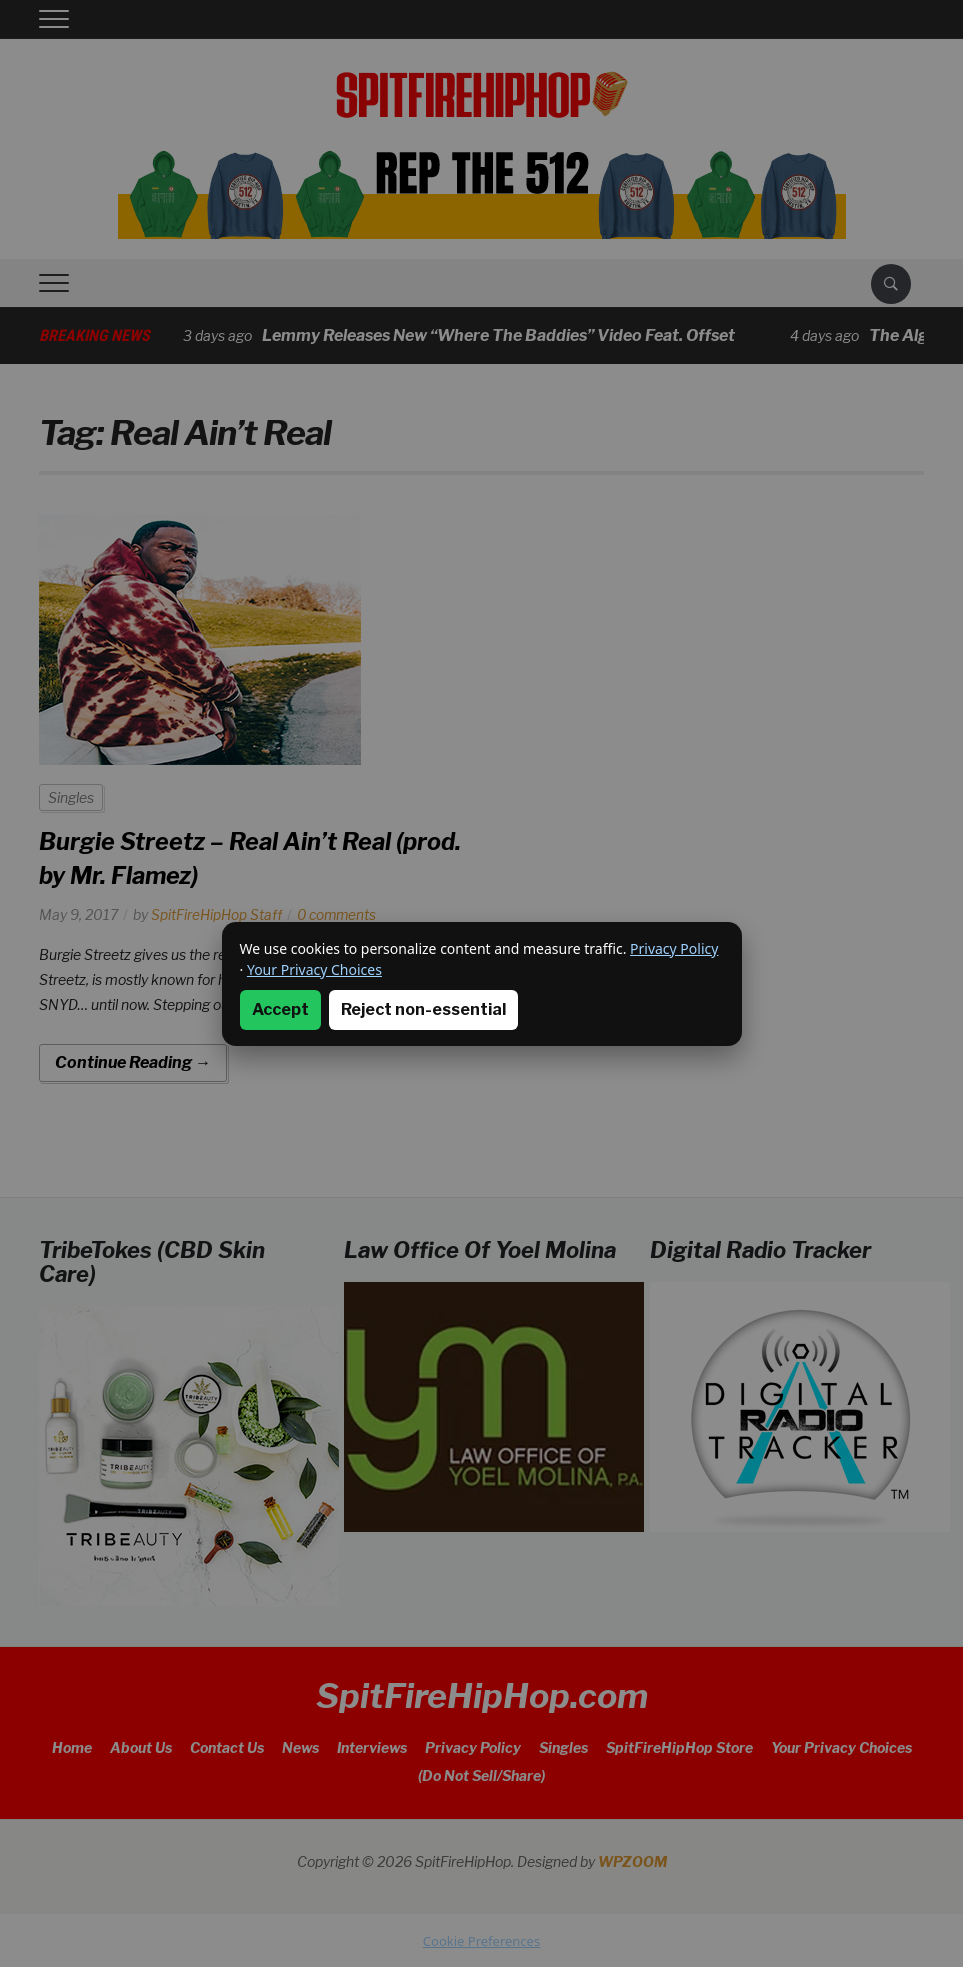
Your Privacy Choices (314, 969)
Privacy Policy (674, 948)
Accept (280, 1009)
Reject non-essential (423, 1009)
